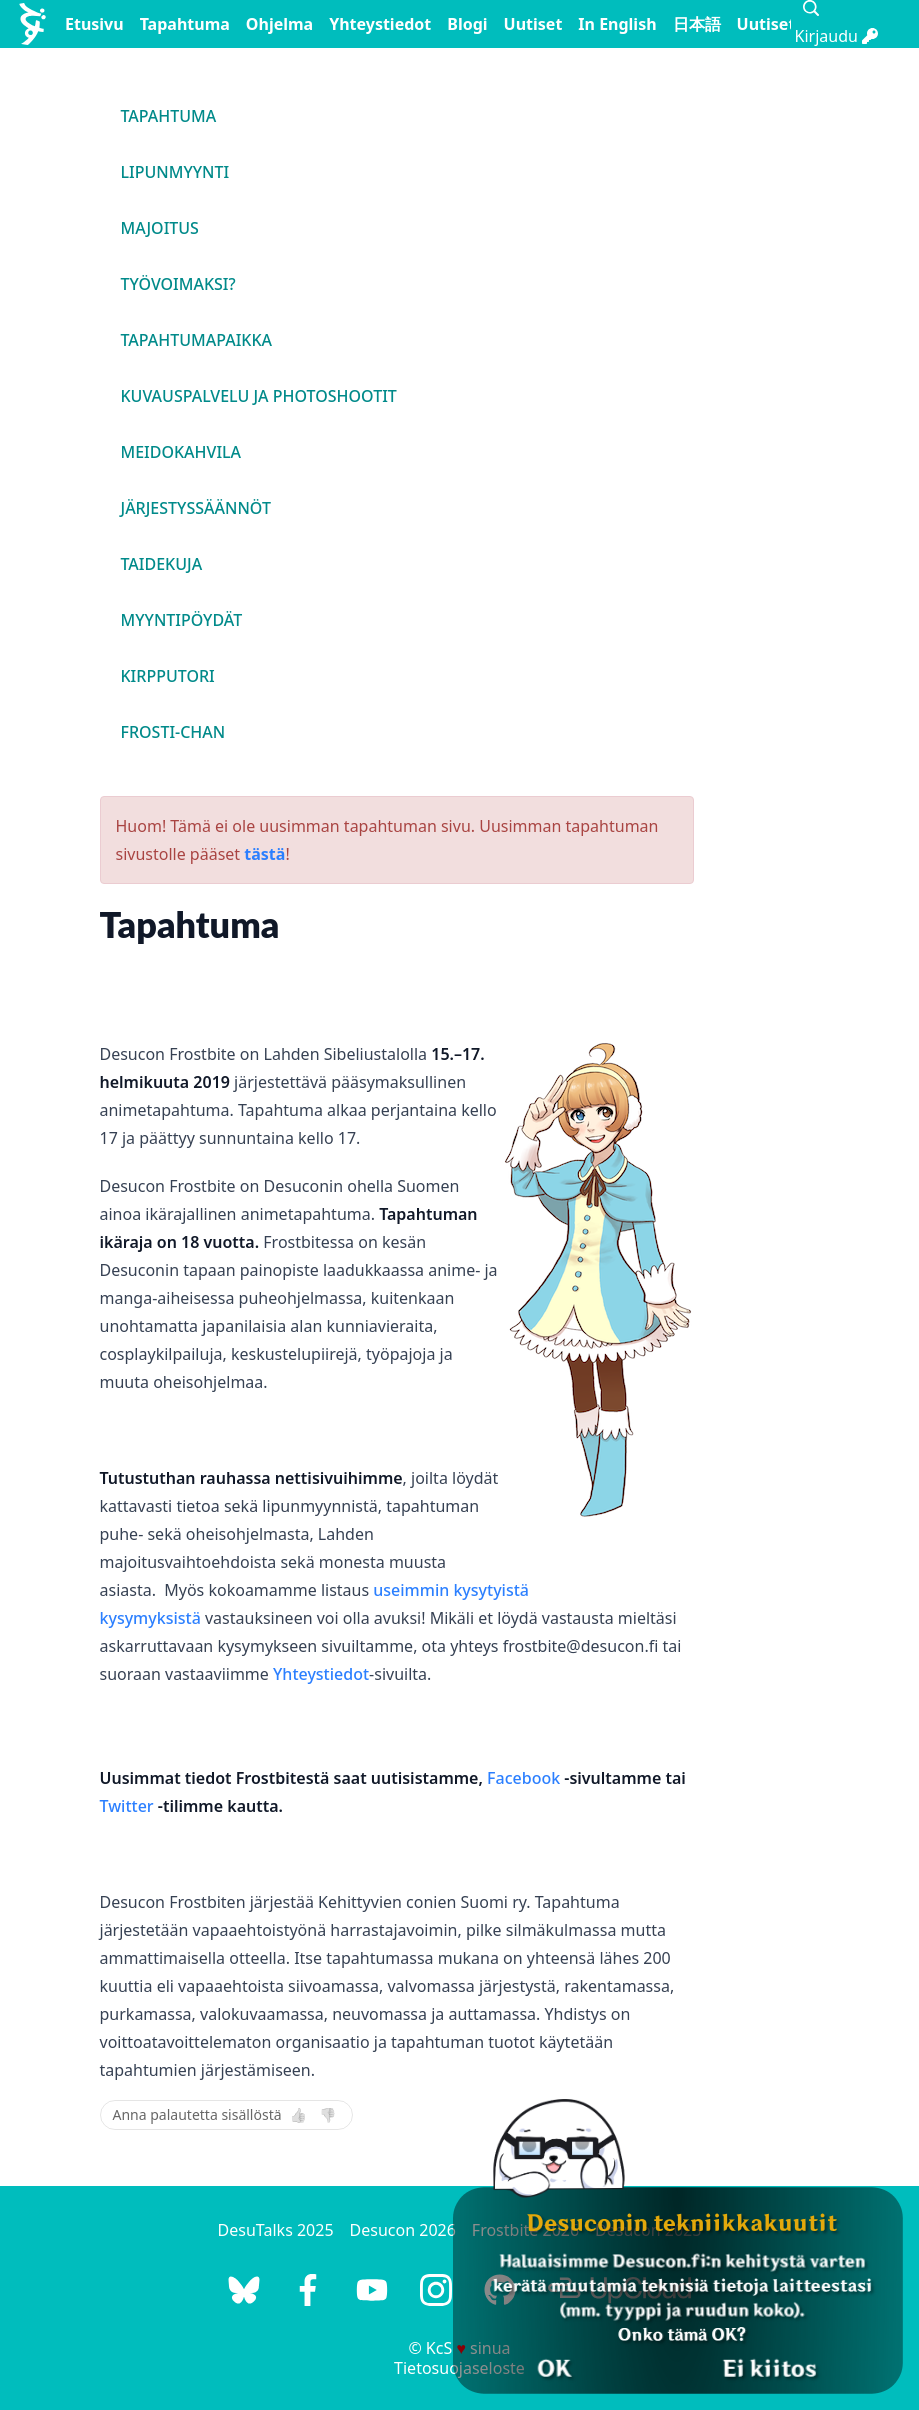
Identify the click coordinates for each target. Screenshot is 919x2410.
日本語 (697, 24)
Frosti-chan (173, 732)
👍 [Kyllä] (298, 2115)
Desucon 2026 (403, 2230)
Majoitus (160, 228)
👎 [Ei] (327, 2115)
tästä (264, 854)
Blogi (467, 24)
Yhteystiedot (380, 24)
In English (617, 24)
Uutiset (533, 24)
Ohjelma (279, 24)
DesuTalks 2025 (276, 2230)
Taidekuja (162, 564)
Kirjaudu (837, 36)
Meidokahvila (181, 452)
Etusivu (94, 24)
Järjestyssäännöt (196, 508)
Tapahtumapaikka (197, 340)
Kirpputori (168, 676)
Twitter (127, 1806)
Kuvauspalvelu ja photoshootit (259, 396)
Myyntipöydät (182, 620)
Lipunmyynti (175, 172)
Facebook (523, 1778)
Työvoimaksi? (178, 284)
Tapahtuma (185, 24)
